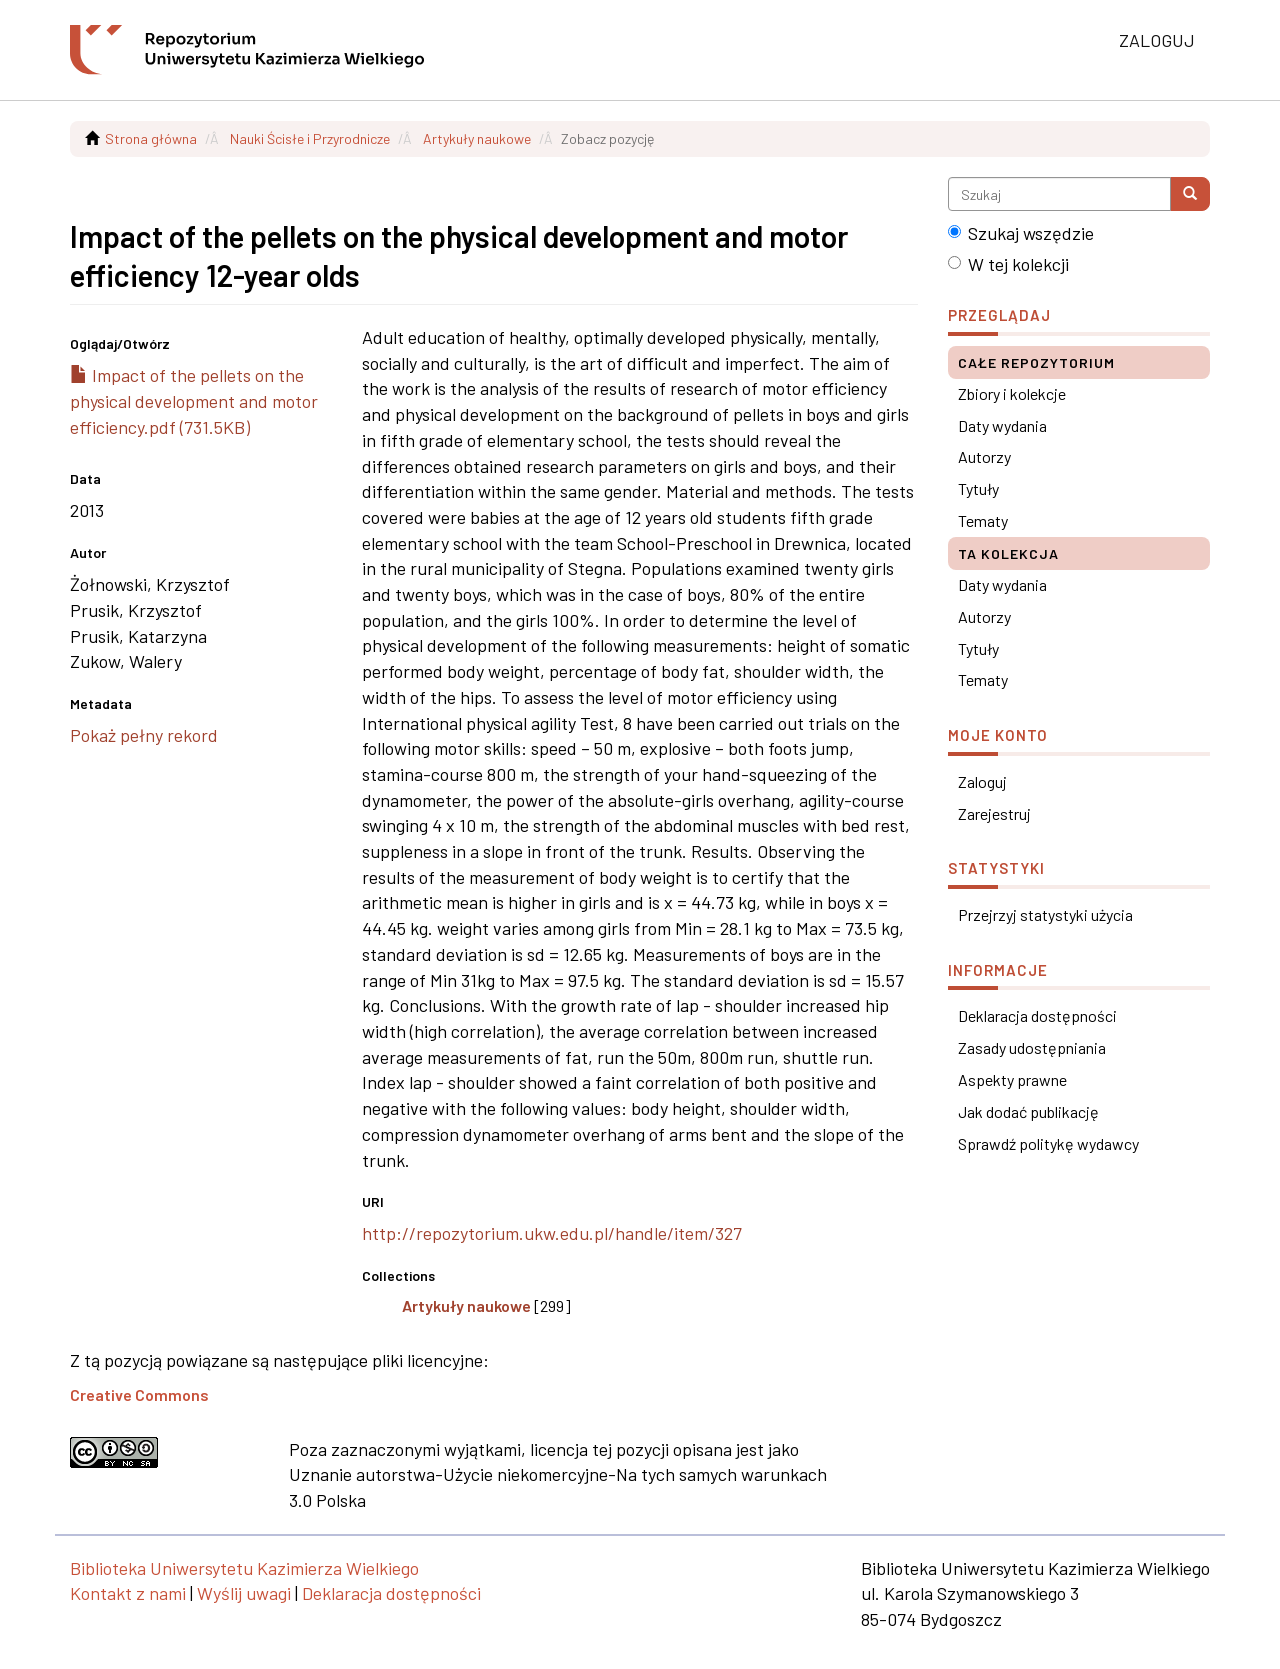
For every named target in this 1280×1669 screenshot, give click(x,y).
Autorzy (984, 456)
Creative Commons (139, 1394)
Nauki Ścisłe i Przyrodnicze (310, 138)
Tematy (983, 520)
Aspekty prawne (1012, 1079)
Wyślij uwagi (244, 1593)
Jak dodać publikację (1028, 1111)
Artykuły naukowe (477, 138)
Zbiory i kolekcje (1012, 393)
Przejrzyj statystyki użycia (1045, 914)
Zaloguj (982, 781)
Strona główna (151, 138)
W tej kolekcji (1008, 264)
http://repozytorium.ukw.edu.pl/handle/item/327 (552, 1233)
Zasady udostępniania (1032, 1047)
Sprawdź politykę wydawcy (1048, 1143)
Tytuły (978, 488)
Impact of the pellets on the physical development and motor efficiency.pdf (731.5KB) (194, 400)
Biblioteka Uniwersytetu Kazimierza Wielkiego (244, 1568)
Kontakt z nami (128, 1593)
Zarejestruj (994, 813)
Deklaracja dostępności (1037, 1015)
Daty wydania (1002, 425)
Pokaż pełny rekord (144, 735)
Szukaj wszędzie (1021, 233)
